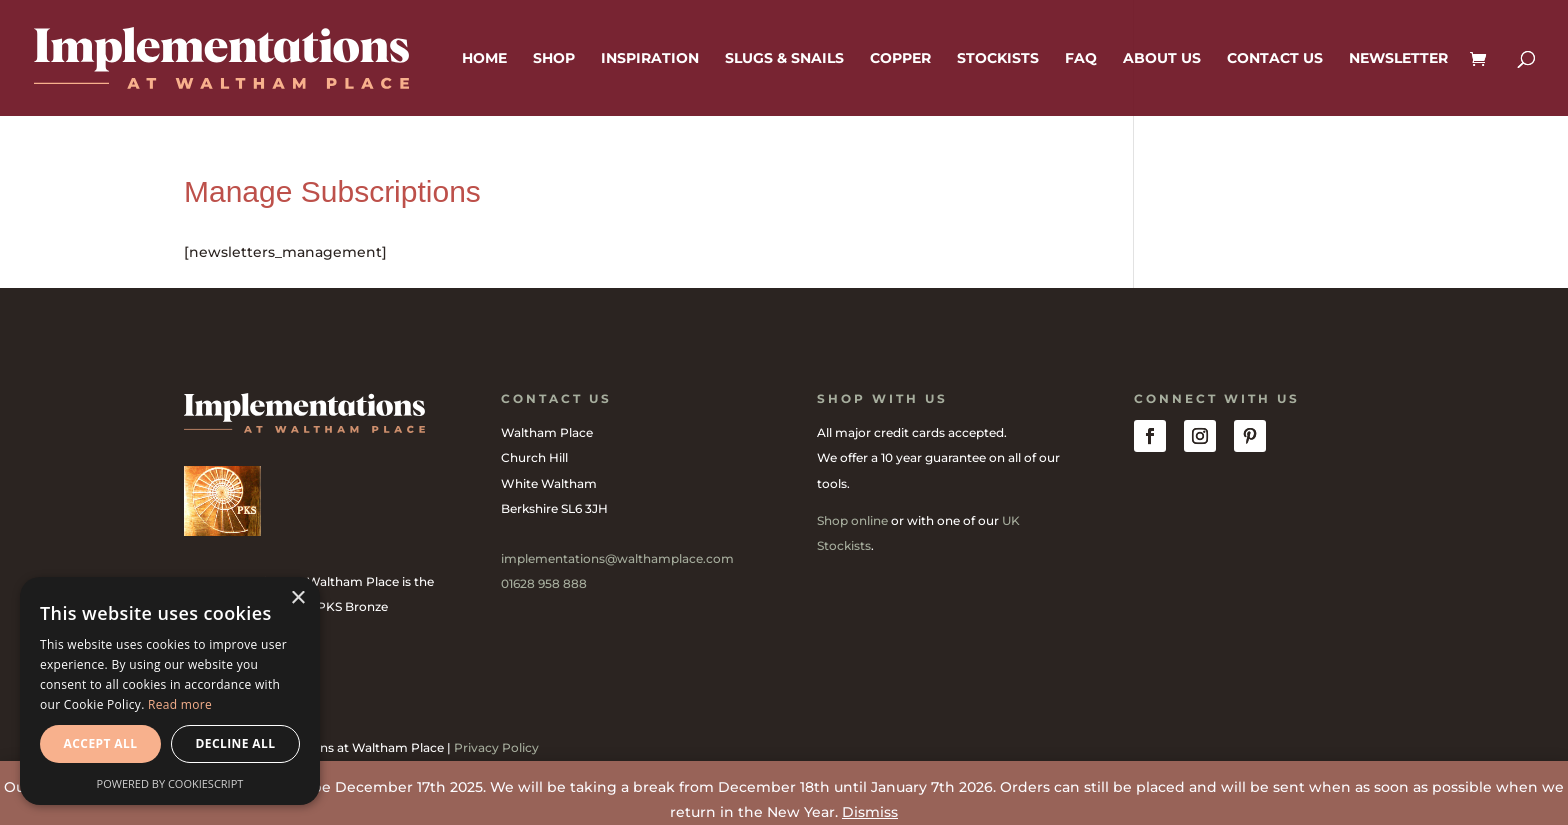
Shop (554, 59)
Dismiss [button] (870, 812)
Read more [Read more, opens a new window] (180, 704)
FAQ (1081, 59)
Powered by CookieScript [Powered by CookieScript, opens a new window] (170, 783)
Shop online (852, 520)
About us (1162, 59)
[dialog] (170, 691)
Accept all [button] (101, 743)
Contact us (1275, 59)
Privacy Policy (496, 747)
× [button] (297, 598)
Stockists (998, 59)
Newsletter (1398, 59)
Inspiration (650, 59)
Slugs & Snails (784, 59)
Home (484, 59)
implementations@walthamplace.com (617, 558)
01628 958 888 (544, 583)
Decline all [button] (236, 743)
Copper (900, 59)
